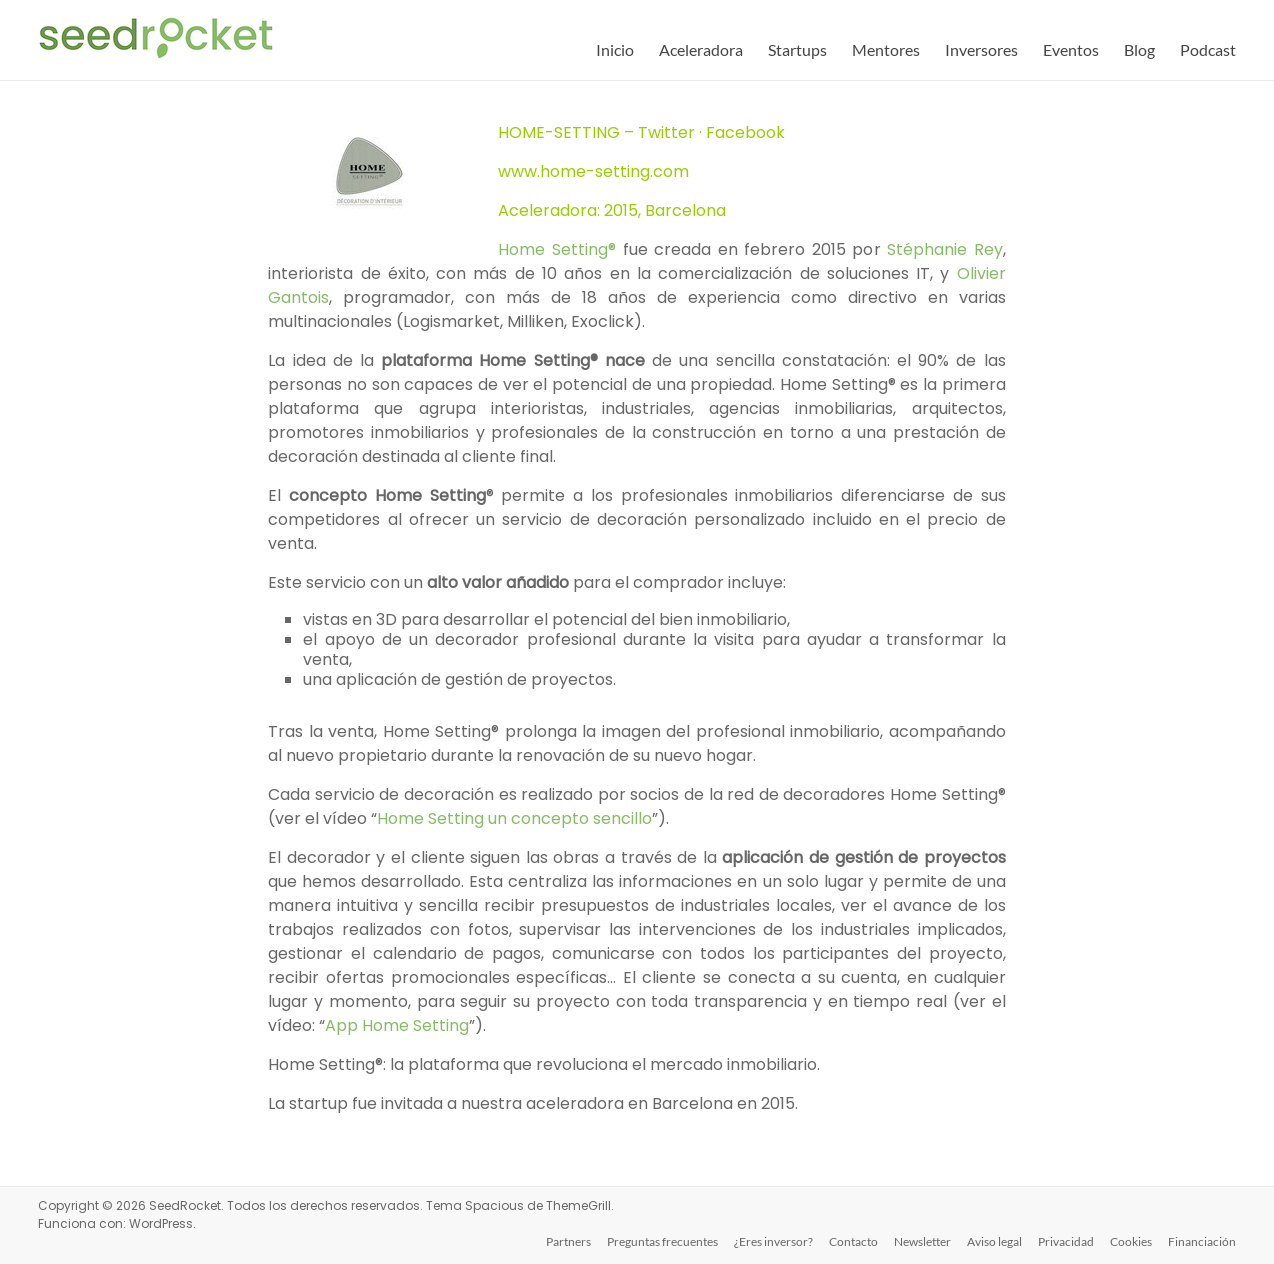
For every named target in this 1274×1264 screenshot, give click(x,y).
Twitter (666, 132)
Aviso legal (994, 1241)
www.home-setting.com (593, 171)
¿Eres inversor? (773, 1241)
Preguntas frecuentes (662, 1241)
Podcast (1208, 49)
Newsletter (922, 1241)
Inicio (615, 49)
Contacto (853, 1241)
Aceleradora (701, 49)
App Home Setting (397, 1025)
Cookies (1131, 1241)
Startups (797, 49)
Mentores (886, 49)
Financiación (1202, 1241)
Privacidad (1066, 1241)
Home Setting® (557, 249)
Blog (1139, 49)
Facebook (745, 132)
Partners (568, 1241)
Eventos (1071, 49)
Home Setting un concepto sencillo (514, 818)
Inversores (981, 49)
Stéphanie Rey (945, 249)
